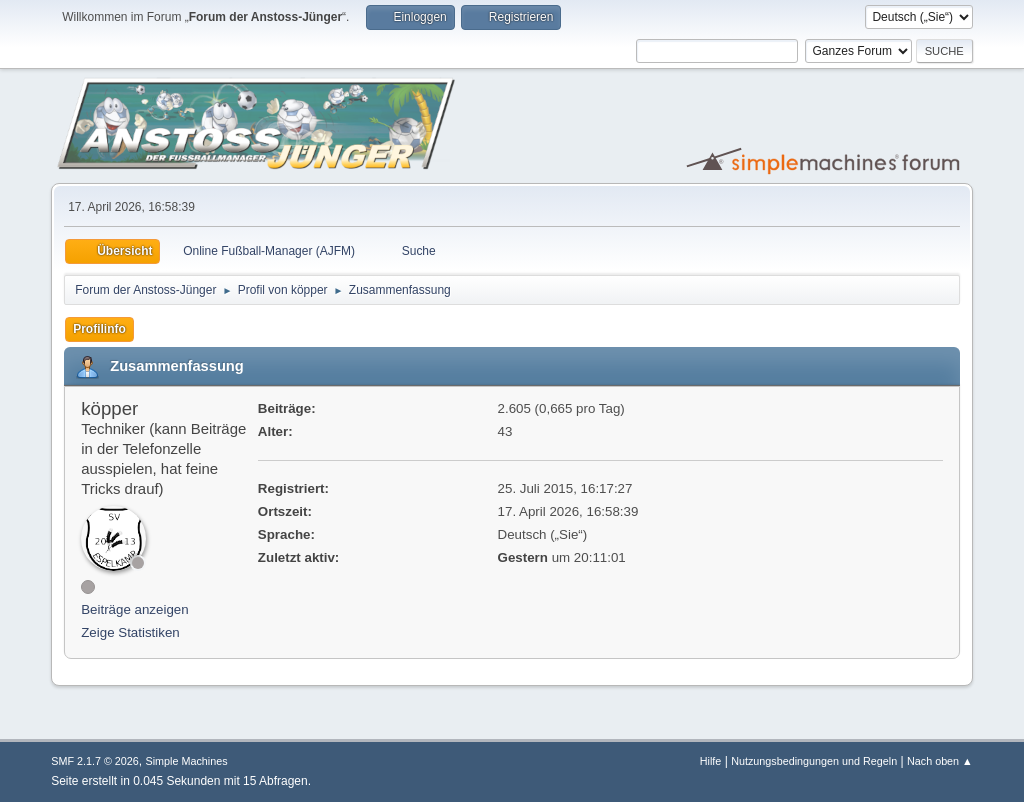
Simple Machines (187, 761)
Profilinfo (99, 329)
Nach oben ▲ (940, 761)
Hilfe (711, 761)
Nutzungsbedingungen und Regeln (814, 761)
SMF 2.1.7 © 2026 (95, 761)
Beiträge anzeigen (134, 609)
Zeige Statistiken (130, 632)
